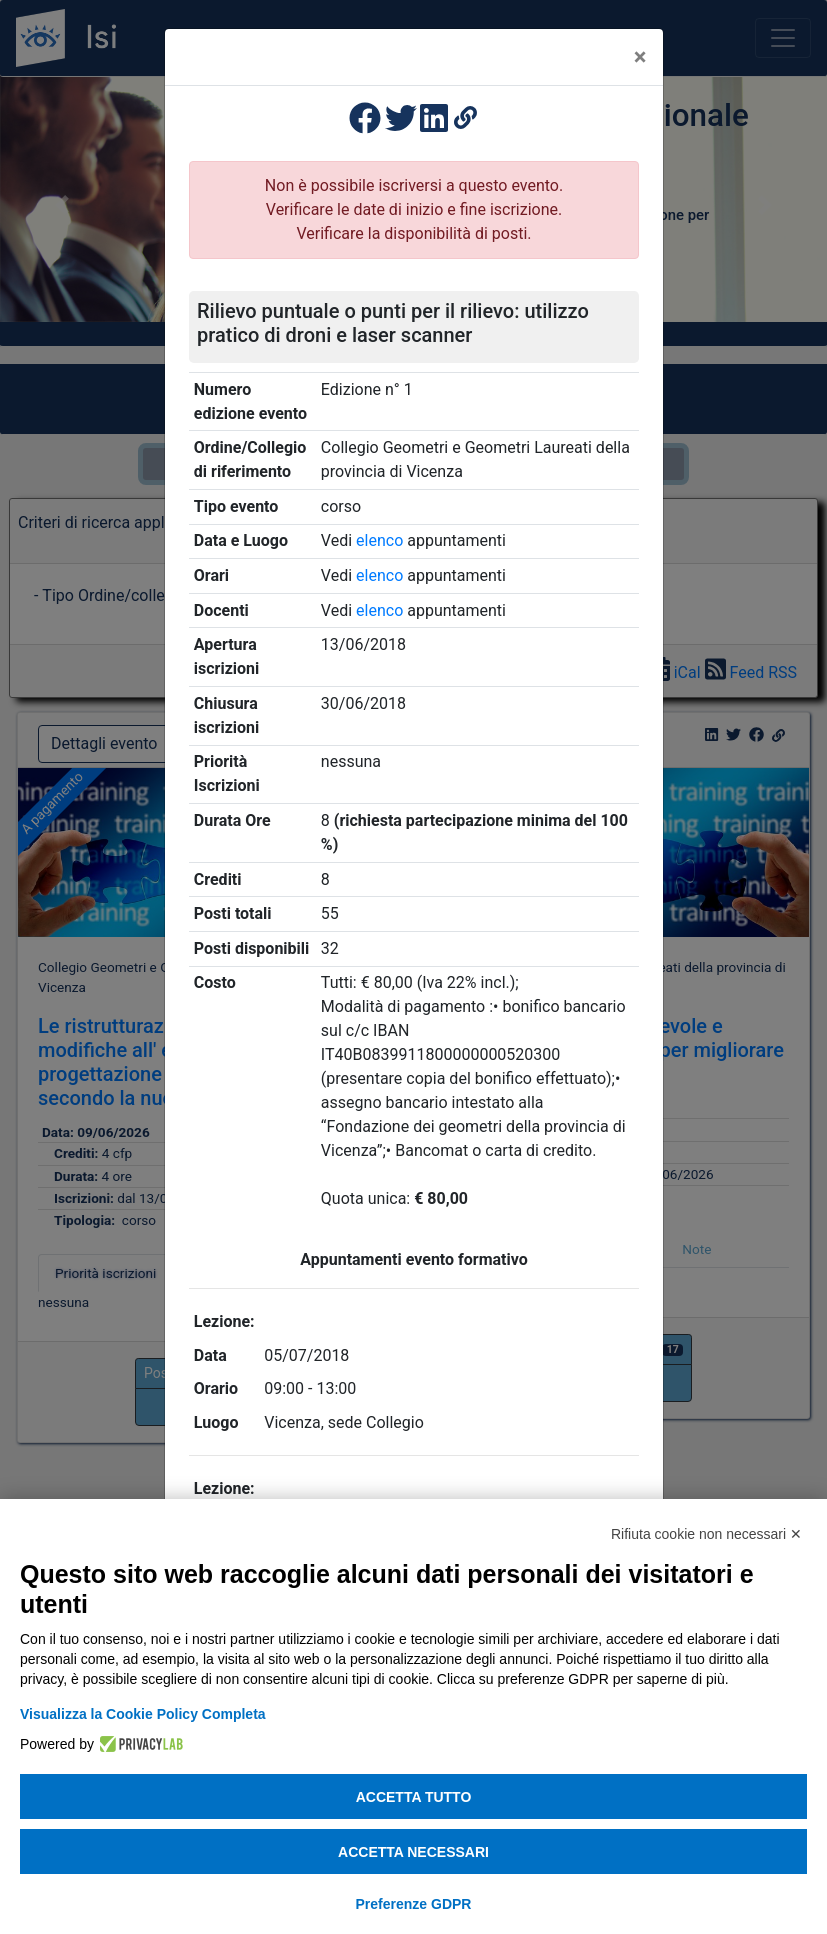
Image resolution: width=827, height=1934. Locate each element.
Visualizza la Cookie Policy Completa (143, 1714)
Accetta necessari (413, 1852)
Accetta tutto (414, 1797)
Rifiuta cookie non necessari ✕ (706, 1534)
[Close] (640, 57)
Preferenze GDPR (414, 1904)
